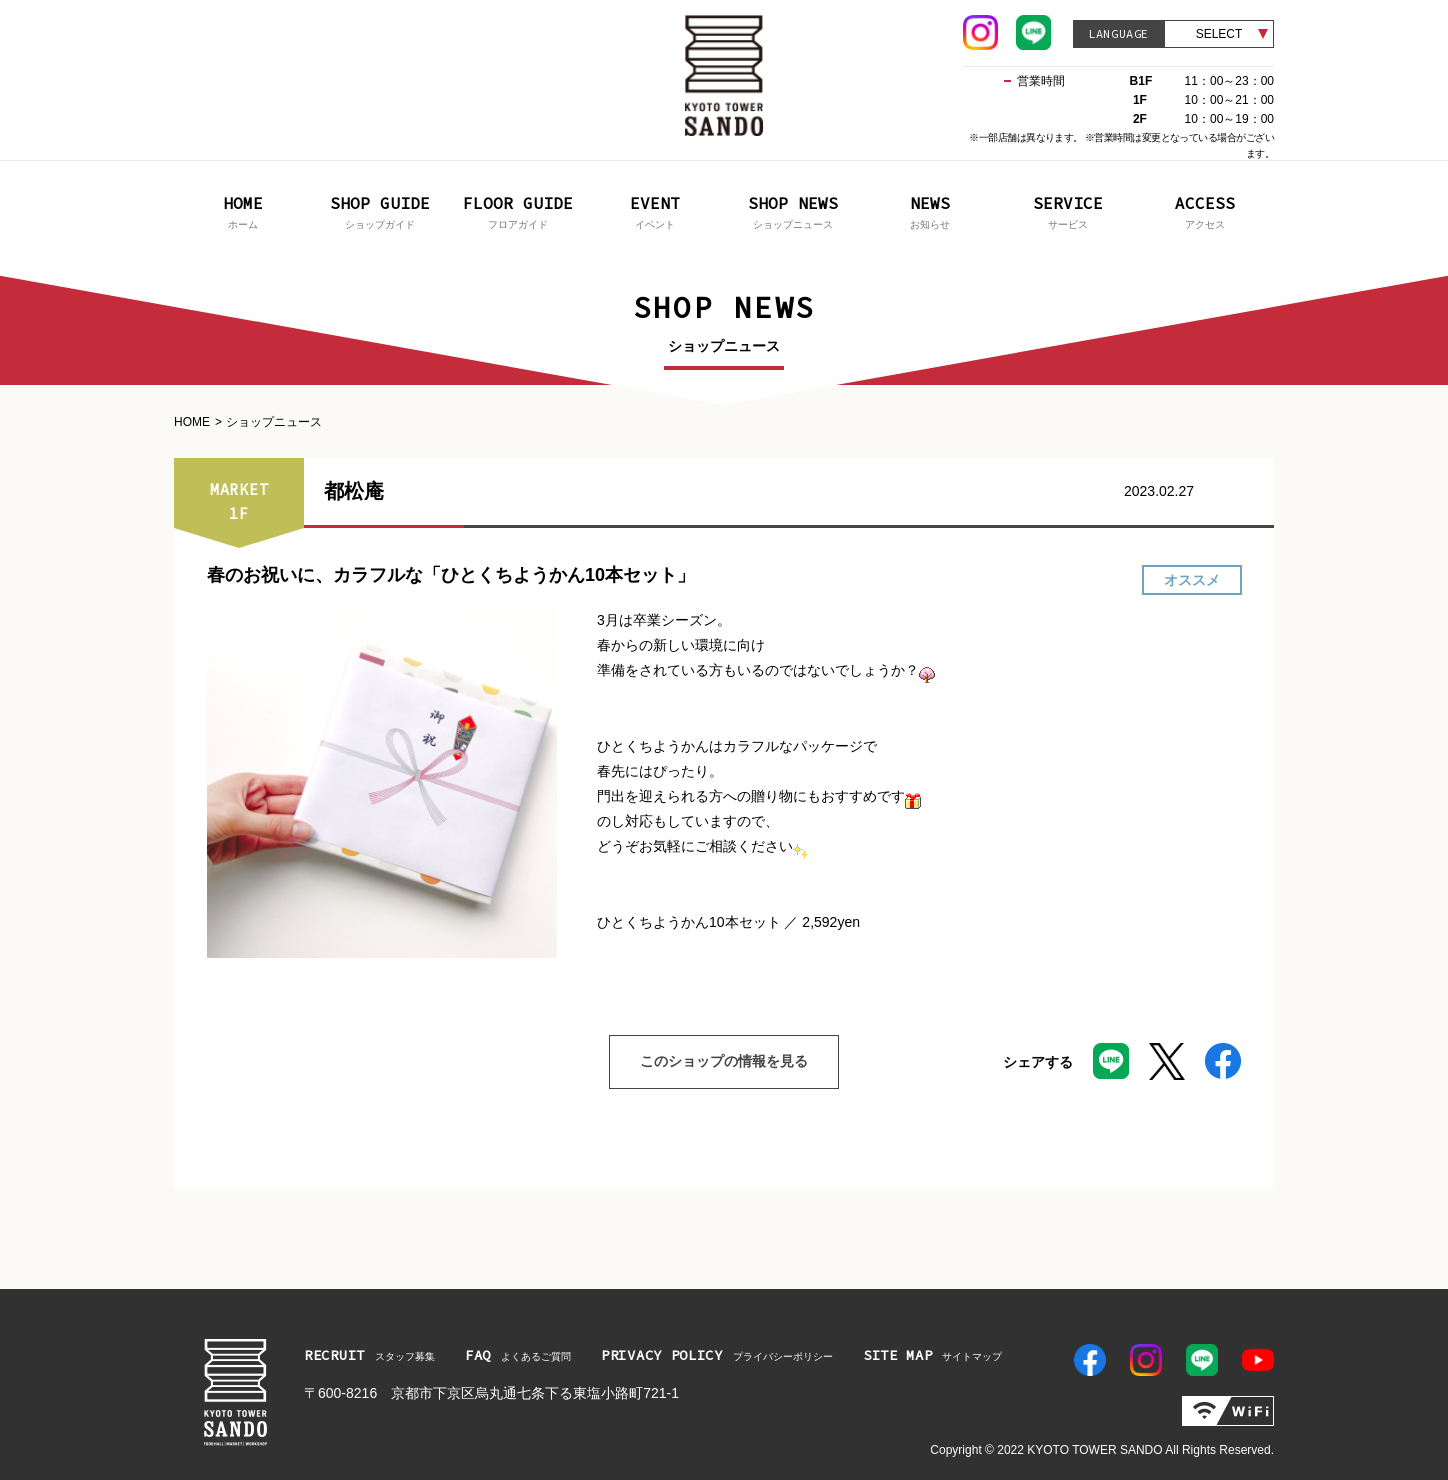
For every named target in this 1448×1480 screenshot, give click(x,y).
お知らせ (931, 210)
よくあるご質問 (518, 1355)
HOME (192, 422)
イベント (656, 210)
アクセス (1206, 210)
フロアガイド (518, 210)
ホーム (243, 210)
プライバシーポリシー (717, 1355)
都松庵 (354, 491)
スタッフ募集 (369, 1355)
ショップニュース (793, 210)
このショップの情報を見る (708, 1062)
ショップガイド (381, 210)
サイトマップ (933, 1355)
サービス (1068, 210)
